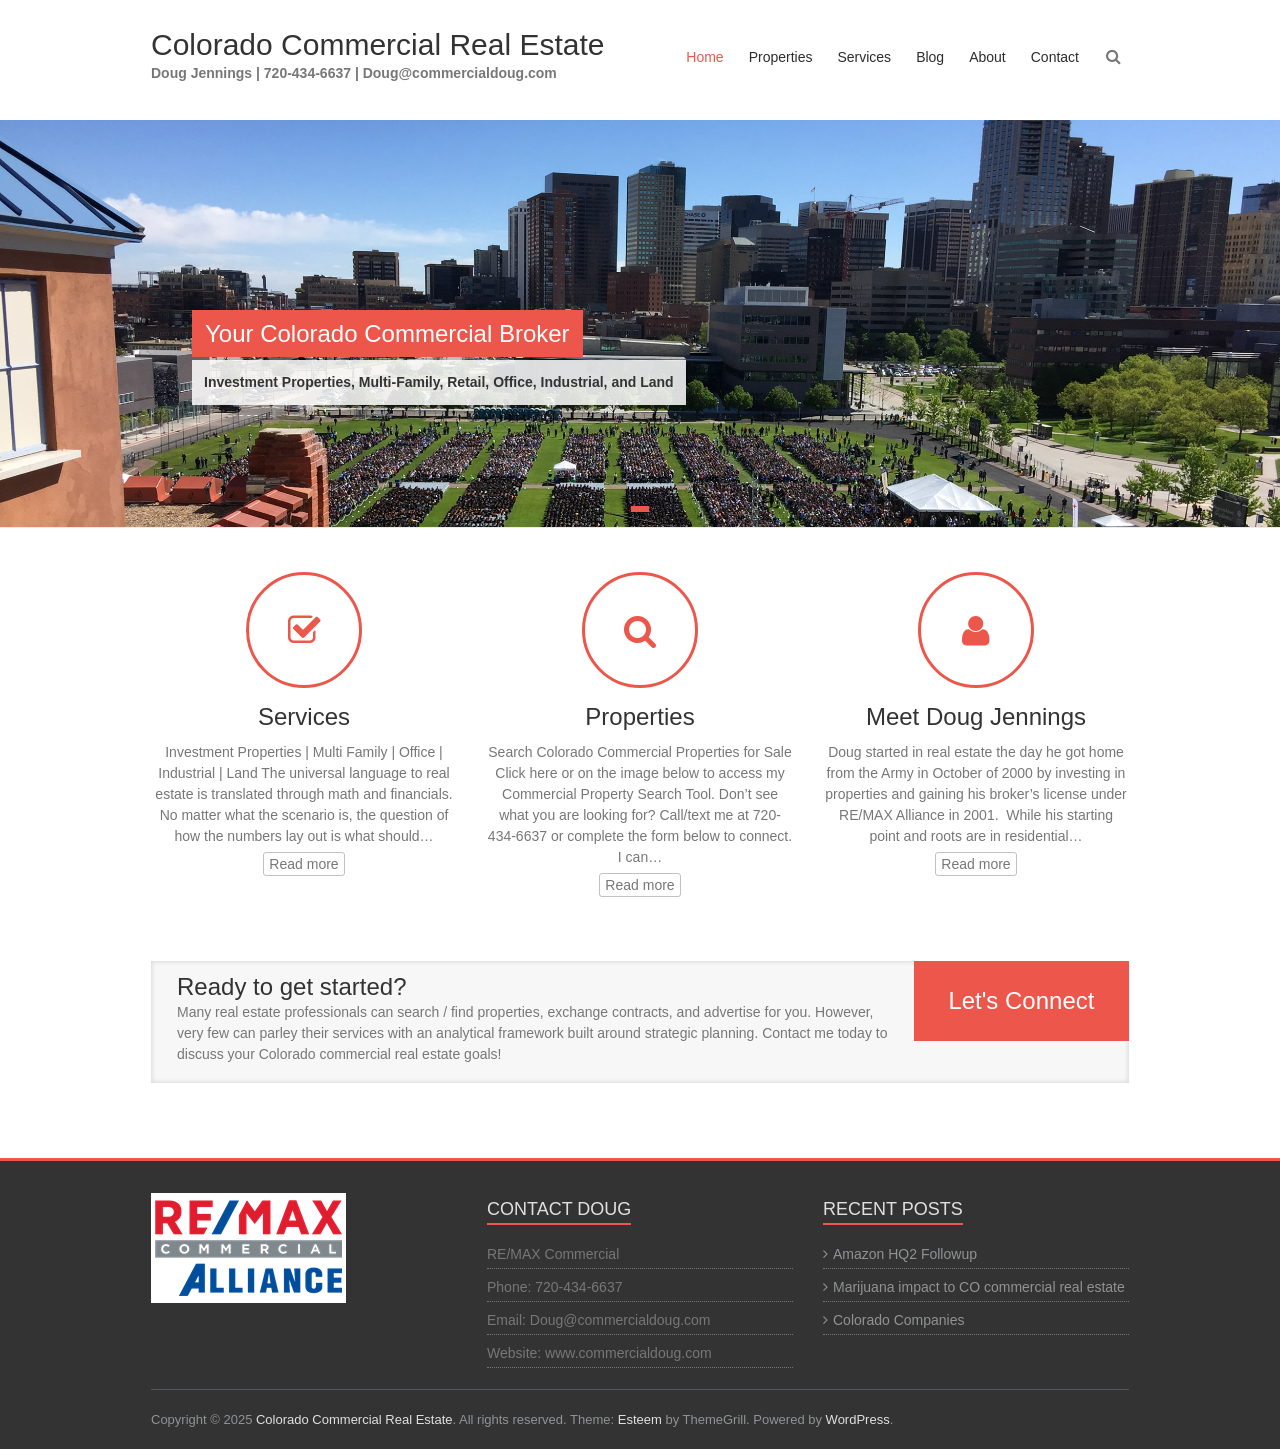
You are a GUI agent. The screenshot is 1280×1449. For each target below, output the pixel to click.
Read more (303, 864)
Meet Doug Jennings (976, 716)
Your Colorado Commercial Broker (387, 333)
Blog (930, 57)
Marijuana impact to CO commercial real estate (979, 1287)
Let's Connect (1021, 1000)
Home (704, 57)
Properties (781, 57)
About (987, 57)
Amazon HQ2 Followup (905, 1254)
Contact (1055, 57)
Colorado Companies (899, 1320)
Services (864, 57)
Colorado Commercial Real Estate (378, 44)
